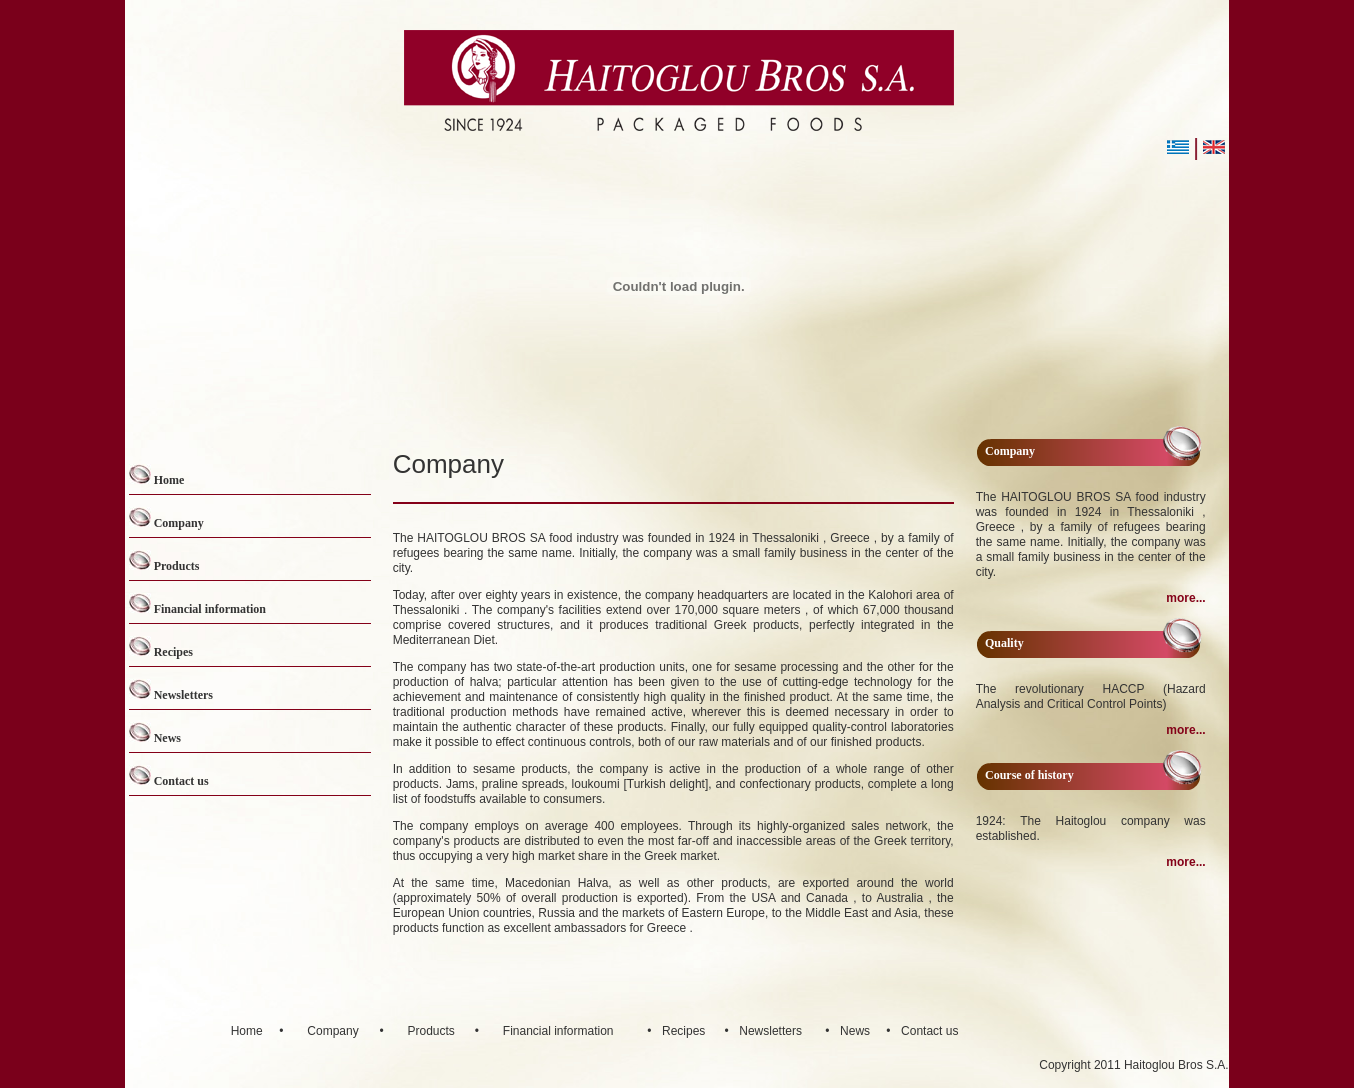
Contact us (181, 781)
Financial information (210, 609)
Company (179, 523)
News (167, 738)
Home (169, 480)
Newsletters (183, 695)
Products (177, 566)
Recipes (173, 652)
